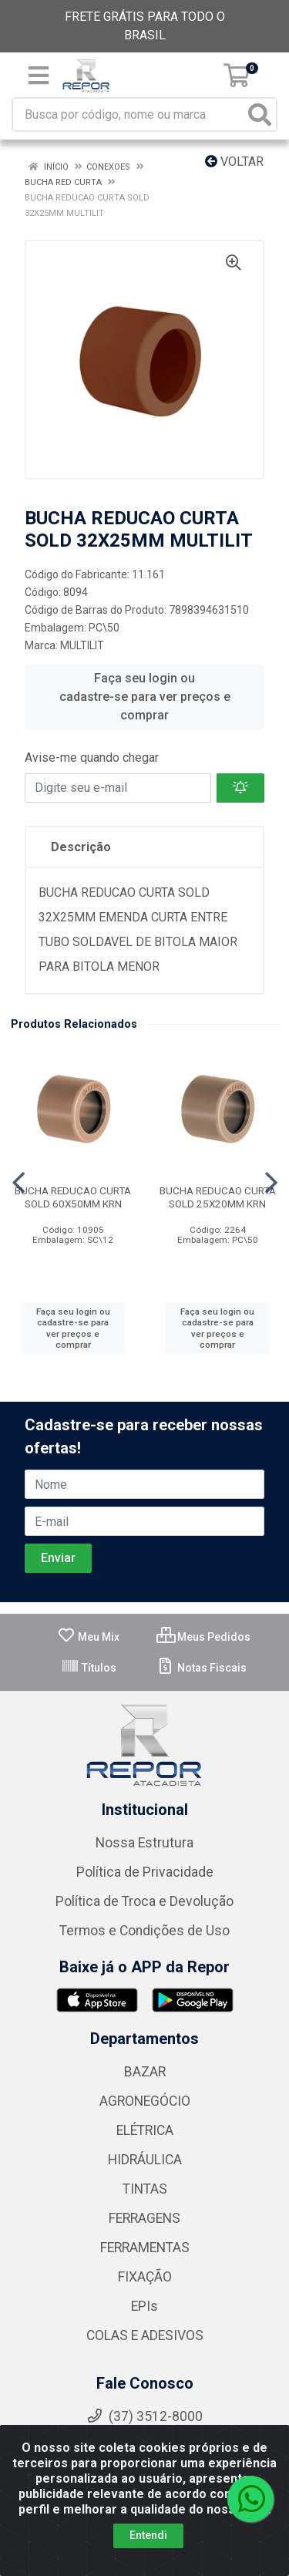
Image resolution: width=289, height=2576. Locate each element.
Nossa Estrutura (144, 1842)
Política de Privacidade (144, 1872)
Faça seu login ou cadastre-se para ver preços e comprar (144, 696)
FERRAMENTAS (145, 2247)
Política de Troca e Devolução (144, 1901)
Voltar (234, 161)
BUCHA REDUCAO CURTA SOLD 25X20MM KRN (218, 1197)
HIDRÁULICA (145, 2159)
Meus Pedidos (203, 1637)
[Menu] (38, 75)
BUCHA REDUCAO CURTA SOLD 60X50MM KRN (73, 1197)
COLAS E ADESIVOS (144, 2335)
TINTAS (145, 2189)
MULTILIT (82, 645)
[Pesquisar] (260, 114)
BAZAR (145, 2071)
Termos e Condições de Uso (144, 1930)
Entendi (148, 2535)
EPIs (144, 2306)
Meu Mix (88, 1637)
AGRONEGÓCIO (144, 2101)
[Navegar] (18, 1183)
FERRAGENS (144, 2218)
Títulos (88, 1668)
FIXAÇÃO (145, 2277)
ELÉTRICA (144, 2130)
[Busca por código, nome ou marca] (128, 114)
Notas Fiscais (201, 1668)
